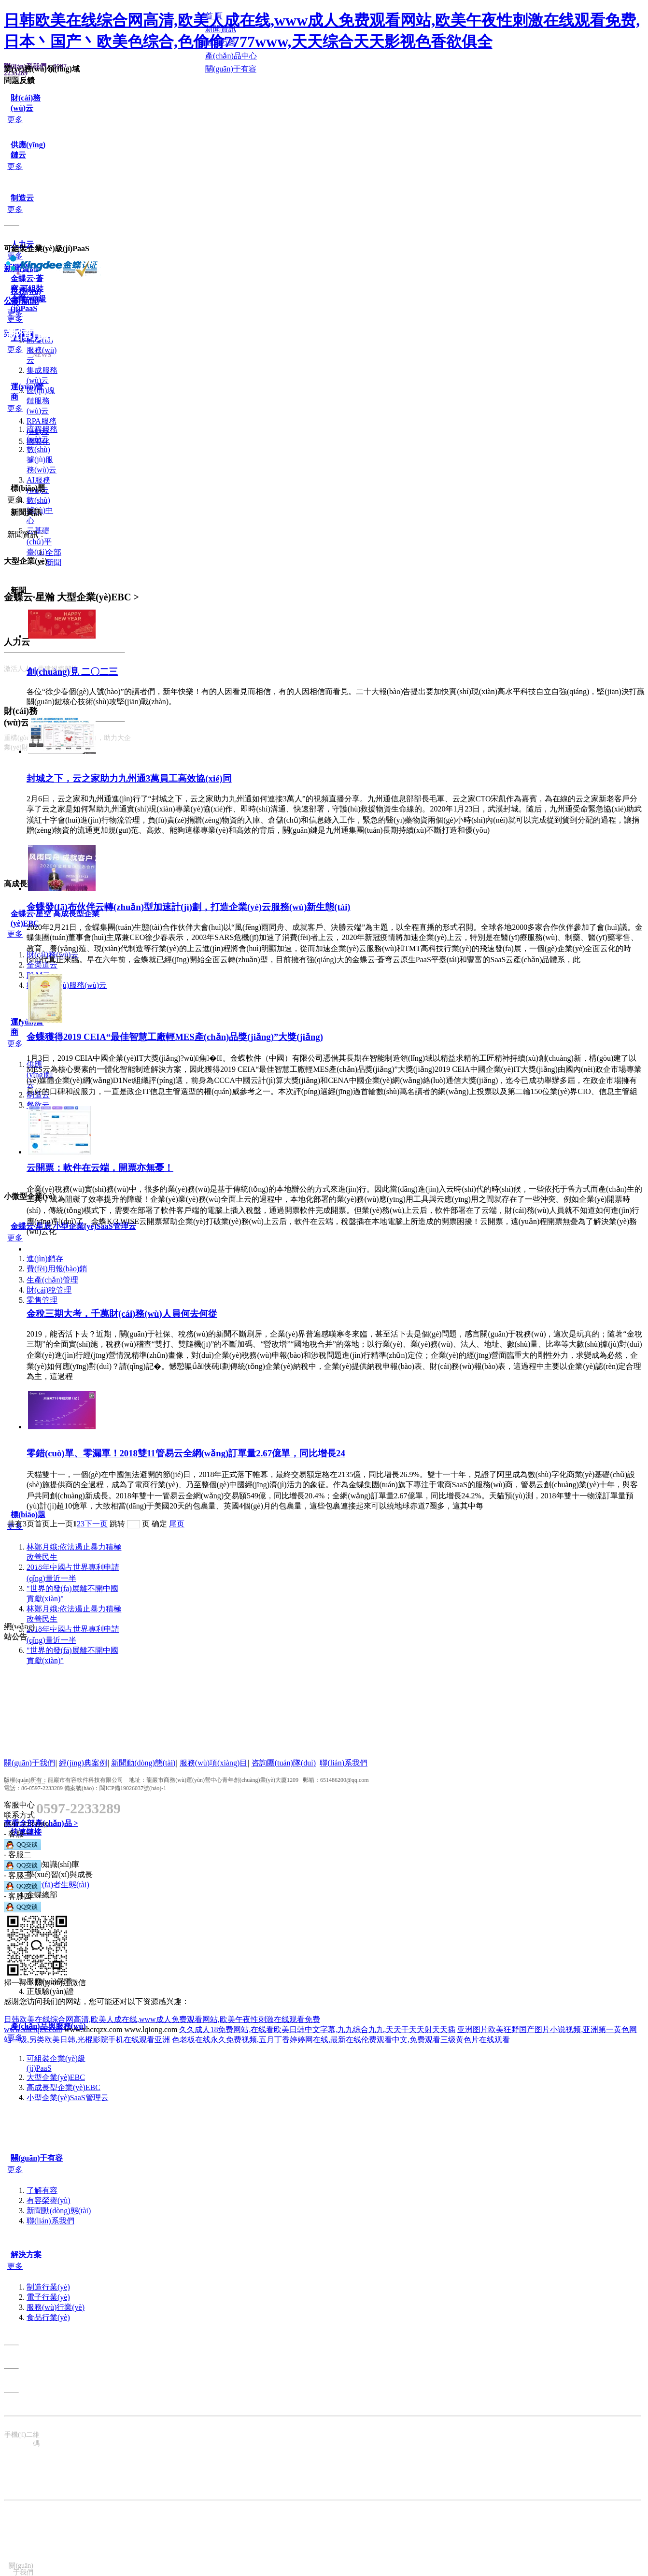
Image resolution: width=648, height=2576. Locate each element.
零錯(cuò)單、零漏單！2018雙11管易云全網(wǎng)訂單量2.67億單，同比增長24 (186, 1453)
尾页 (176, 1524)
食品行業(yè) (48, 2317)
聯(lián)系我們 (50, 2221)
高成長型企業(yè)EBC (63, 2087)
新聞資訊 (26, 512)
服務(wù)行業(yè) (56, 2307)
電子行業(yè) (48, 2297)
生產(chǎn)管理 (52, 1280)
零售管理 (42, 1300)
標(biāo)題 (28, 1514)
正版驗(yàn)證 (50, 1991)
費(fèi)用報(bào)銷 (57, 1269)
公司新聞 (21, 301)
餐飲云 (38, 1105)
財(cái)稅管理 (49, 1290)
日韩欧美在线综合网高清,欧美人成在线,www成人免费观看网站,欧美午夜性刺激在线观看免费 (162, 2019)
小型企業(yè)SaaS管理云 (68, 2097)
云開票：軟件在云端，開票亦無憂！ (100, 1168)
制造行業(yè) (48, 2287)
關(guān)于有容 (37, 2158)
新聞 (53, 562)
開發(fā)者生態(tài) (58, 1884)
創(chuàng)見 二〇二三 (72, 672)
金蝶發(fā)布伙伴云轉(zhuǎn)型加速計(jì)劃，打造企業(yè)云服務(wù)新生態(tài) (189, 907)
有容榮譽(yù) (48, 2200)
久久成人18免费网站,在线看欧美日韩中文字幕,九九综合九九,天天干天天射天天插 (317, 2029)
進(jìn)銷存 (45, 1258)
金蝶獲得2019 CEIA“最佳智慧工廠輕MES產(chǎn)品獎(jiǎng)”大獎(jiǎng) (175, 1037)
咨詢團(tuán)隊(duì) (284, 1763)
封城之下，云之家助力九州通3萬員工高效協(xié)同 (129, 778)
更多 (15, 119)
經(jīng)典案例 (83, 1763)
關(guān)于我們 (29, 1763)
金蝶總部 (42, 1895)
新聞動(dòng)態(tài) (59, 2210)
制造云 (22, 198)
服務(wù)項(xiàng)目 (213, 1763)
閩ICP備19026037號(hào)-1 (132, 1788)
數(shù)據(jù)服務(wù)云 (41, 459)
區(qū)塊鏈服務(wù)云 (41, 400)
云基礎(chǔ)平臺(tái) (39, 541)
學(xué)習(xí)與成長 (60, 1874)
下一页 (96, 1524)
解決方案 (26, 2254)
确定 (159, 1524)
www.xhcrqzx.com (33, 2029)
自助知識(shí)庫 (53, 1864)
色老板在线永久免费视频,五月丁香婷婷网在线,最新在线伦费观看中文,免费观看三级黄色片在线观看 (341, 2039)
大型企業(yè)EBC (56, 2077)
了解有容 (42, 2190)
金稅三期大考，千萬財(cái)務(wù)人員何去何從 (122, 1314)
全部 (53, 552)
